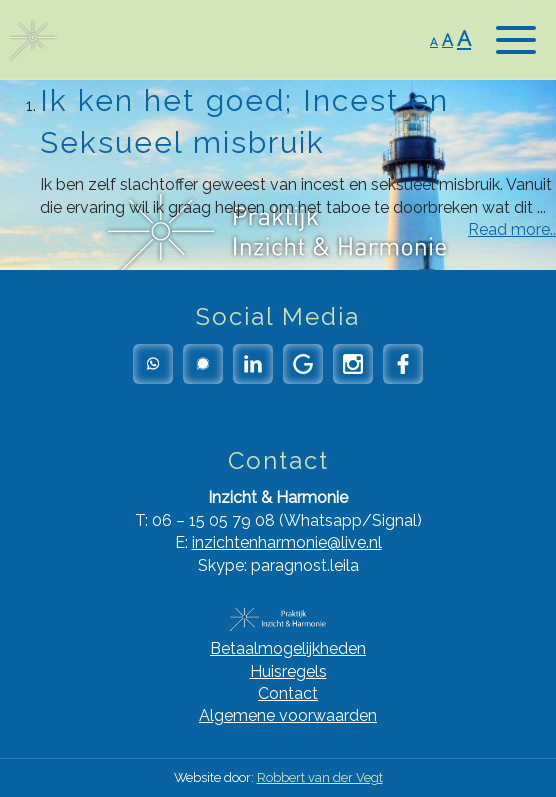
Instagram (353, 364)
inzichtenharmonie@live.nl (287, 542)
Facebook (403, 364)
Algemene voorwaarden (288, 715)
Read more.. (512, 229)
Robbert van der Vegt (320, 777)
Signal (203, 364)
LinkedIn (253, 364)
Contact (288, 693)
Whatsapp (153, 364)
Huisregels (288, 671)
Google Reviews (303, 364)
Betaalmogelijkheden (288, 648)
